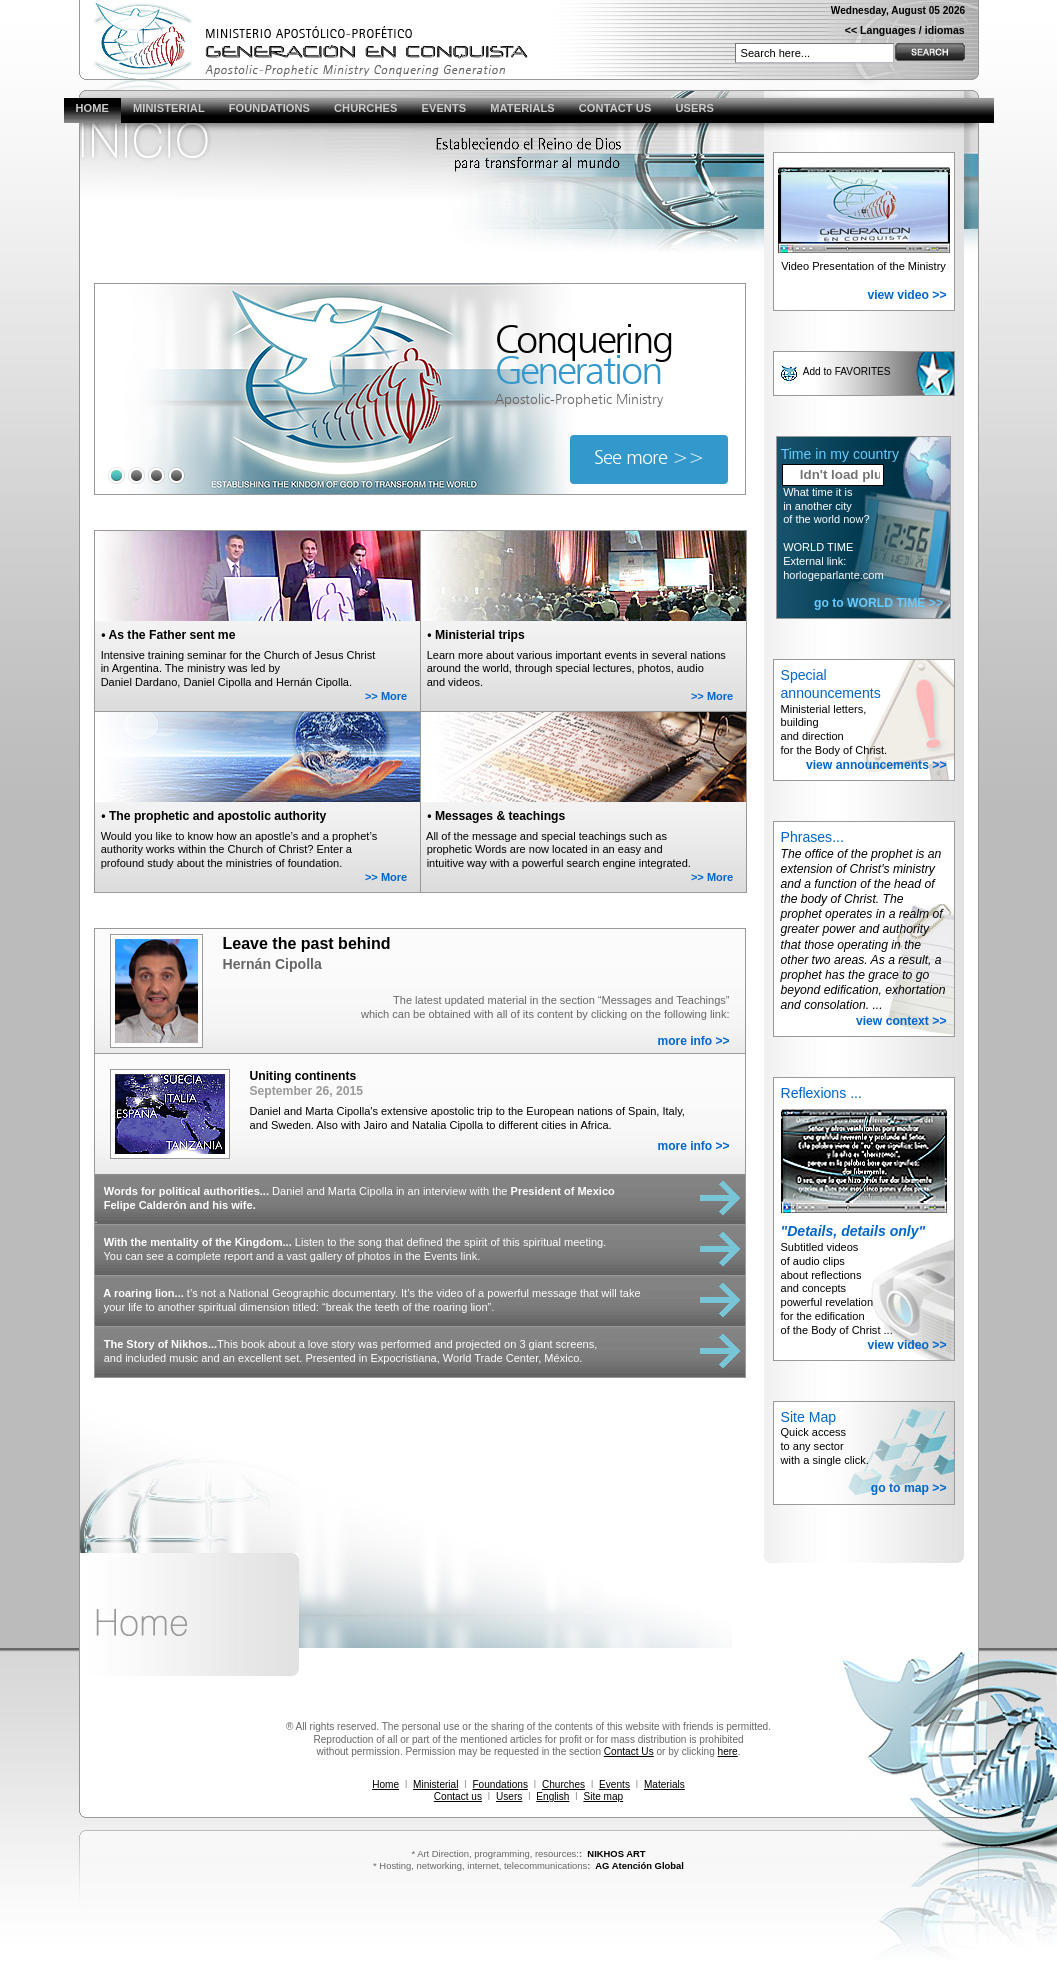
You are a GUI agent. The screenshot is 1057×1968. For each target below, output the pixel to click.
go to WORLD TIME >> (878, 603)
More (394, 696)
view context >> (901, 1021)
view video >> (906, 295)
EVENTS (443, 108)
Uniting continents (303, 1076)
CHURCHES (365, 108)
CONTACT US (615, 108)
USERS (694, 108)
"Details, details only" (853, 1231)
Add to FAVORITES (848, 371)
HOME (93, 108)
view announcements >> (876, 765)
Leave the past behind (307, 943)
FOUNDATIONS (269, 108)
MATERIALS (522, 108)
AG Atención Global (639, 1865)
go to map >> (909, 1488)
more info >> (693, 1041)
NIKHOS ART (616, 1853)
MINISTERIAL (169, 108)
